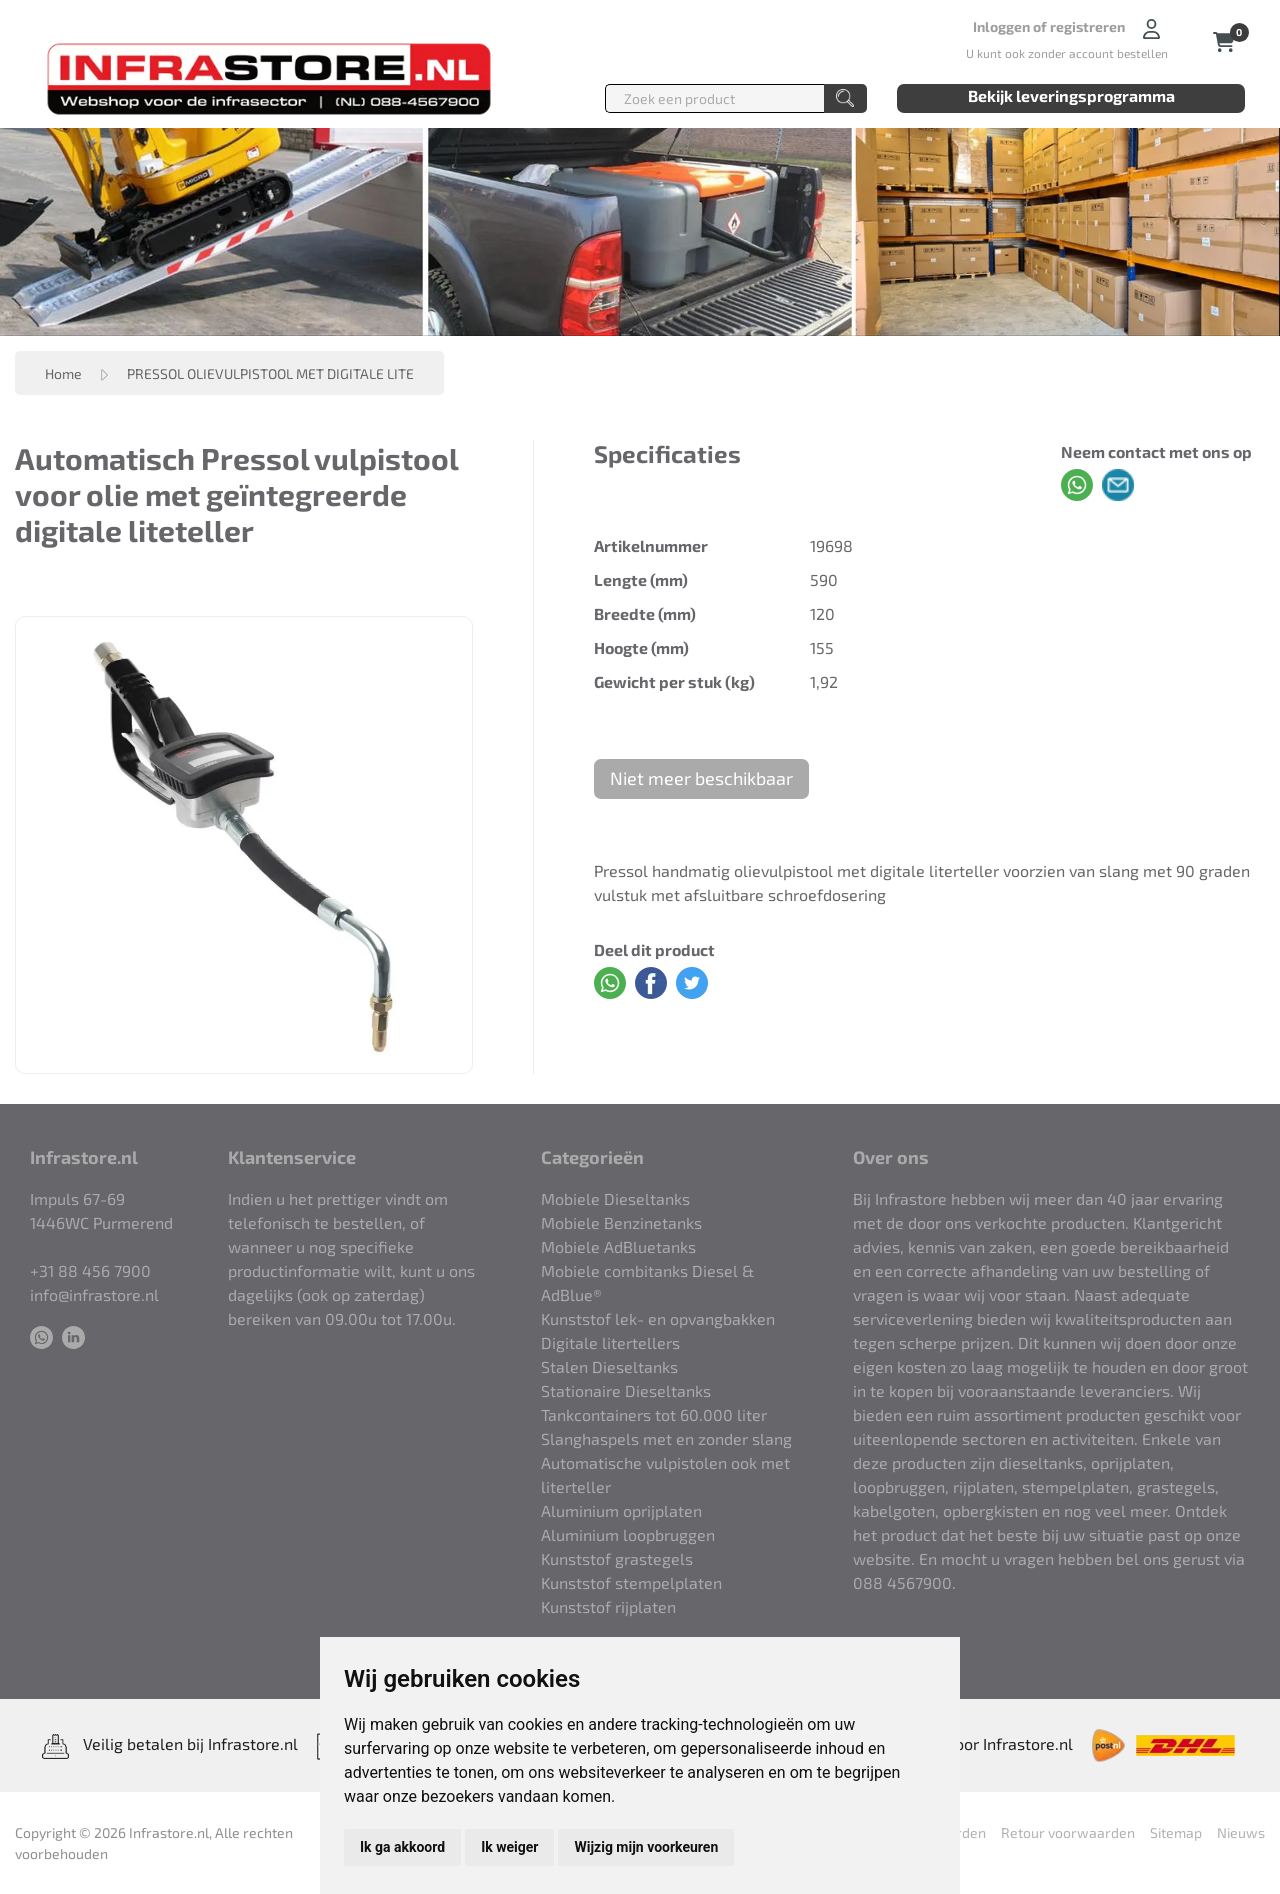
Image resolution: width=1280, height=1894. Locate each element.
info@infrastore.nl (94, 1294)
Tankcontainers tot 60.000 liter (654, 1414)
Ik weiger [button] (509, 1847)
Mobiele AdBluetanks (618, 1246)
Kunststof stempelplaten (631, 1582)
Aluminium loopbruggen (628, 1534)
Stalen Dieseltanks (609, 1366)
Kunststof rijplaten (608, 1606)
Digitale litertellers (610, 1342)
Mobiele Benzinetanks (621, 1222)
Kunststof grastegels (617, 1558)
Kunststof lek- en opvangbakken (658, 1318)
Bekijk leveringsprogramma (1071, 95)
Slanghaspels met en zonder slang (666, 1438)
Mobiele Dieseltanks (615, 1198)
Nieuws (1241, 1832)
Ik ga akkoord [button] (402, 1847)
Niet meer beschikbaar (701, 778)
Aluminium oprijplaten (621, 1510)
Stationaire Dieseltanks (626, 1390)
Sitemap (1176, 1832)
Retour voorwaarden (1068, 1832)
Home (63, 373)
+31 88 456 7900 (90, 1270)
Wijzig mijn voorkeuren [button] (646, 1847)
